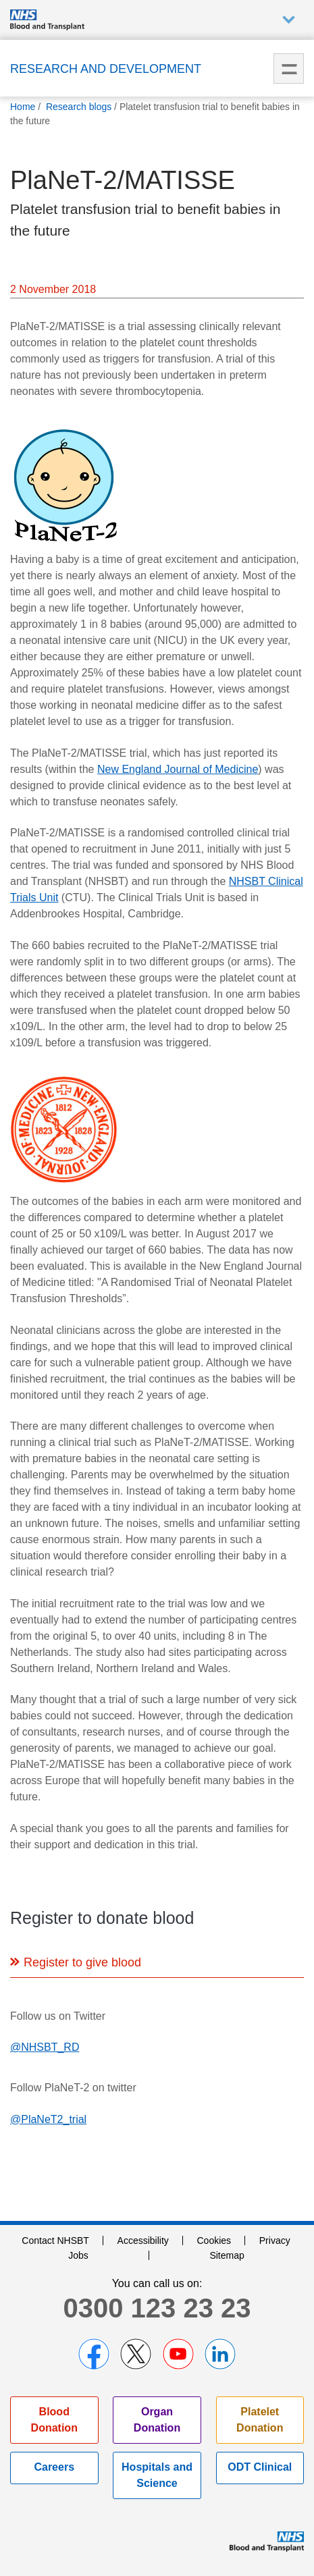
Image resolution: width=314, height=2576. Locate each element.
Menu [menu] (288, 68)
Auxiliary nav (288, 20)
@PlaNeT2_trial (48, 2119)
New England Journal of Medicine (177, 769)
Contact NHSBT (55, 2240)
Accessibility (143, 2240)
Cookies (214, 2240)
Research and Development (105, 69)
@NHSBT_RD (44, 2047)
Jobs (78, 2255)
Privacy (274, 2240)
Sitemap (226, 2255)
